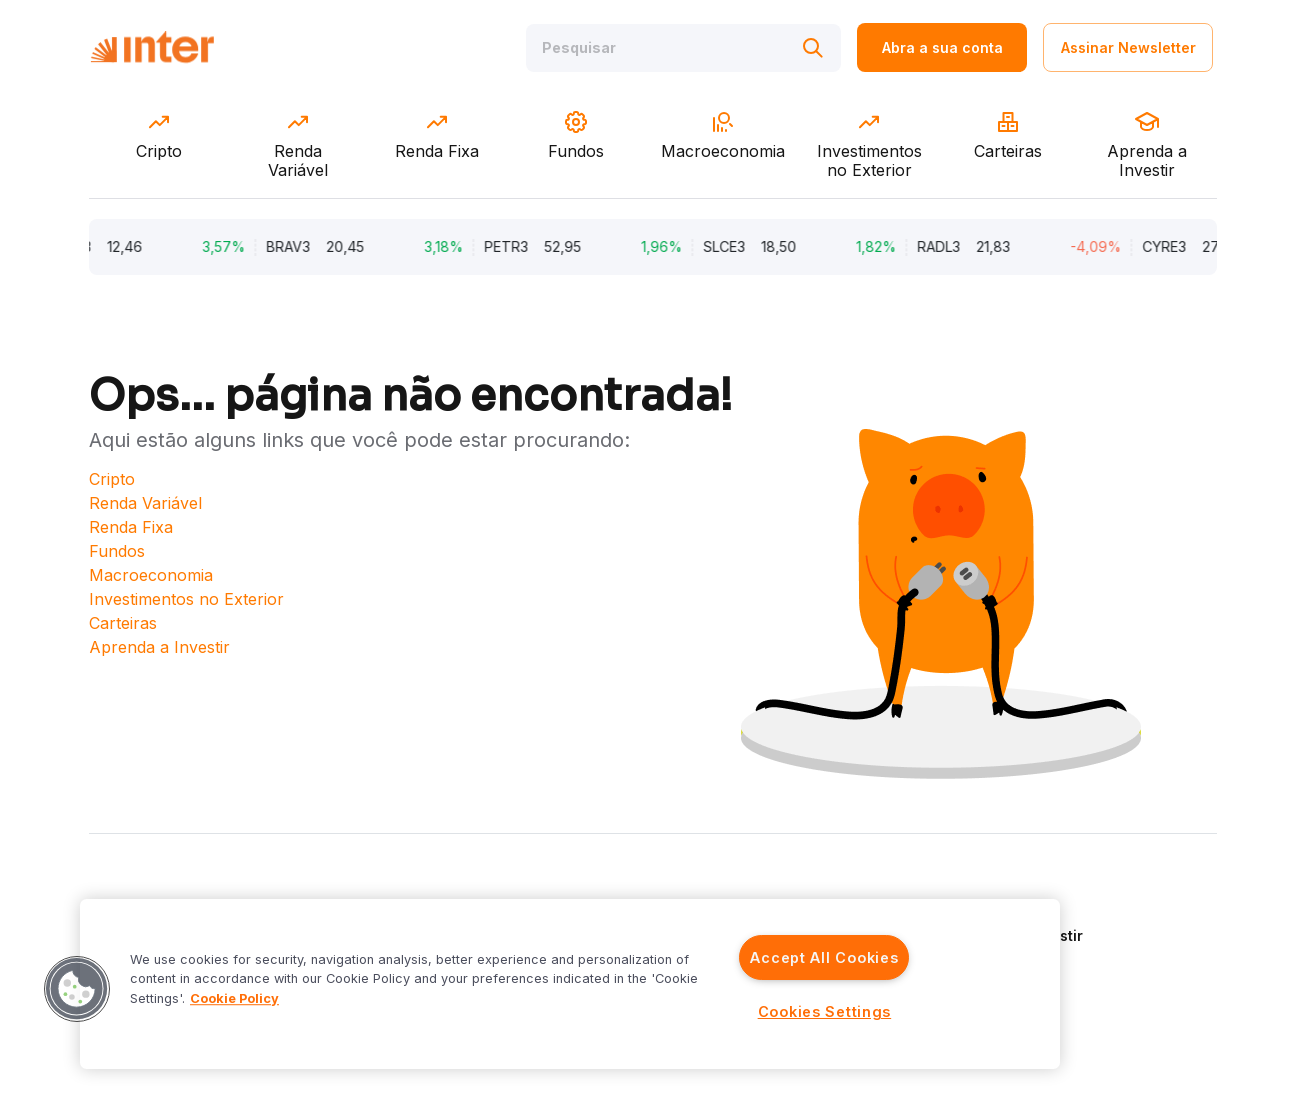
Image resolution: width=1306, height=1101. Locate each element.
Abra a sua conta (942, 47)
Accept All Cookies (824, 957)
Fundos (117, 551)
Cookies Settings (825, 1011)
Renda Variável (145, 503)
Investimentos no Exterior (186, 599)
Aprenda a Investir (159, 647)
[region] (570, 984)
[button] (77, 989)
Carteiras (123, 623)
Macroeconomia (151, 575)
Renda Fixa (131, 527)
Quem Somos (999, 906)
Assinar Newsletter (1128, 47)
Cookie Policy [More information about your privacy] (234, 998)
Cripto (112, 479)
